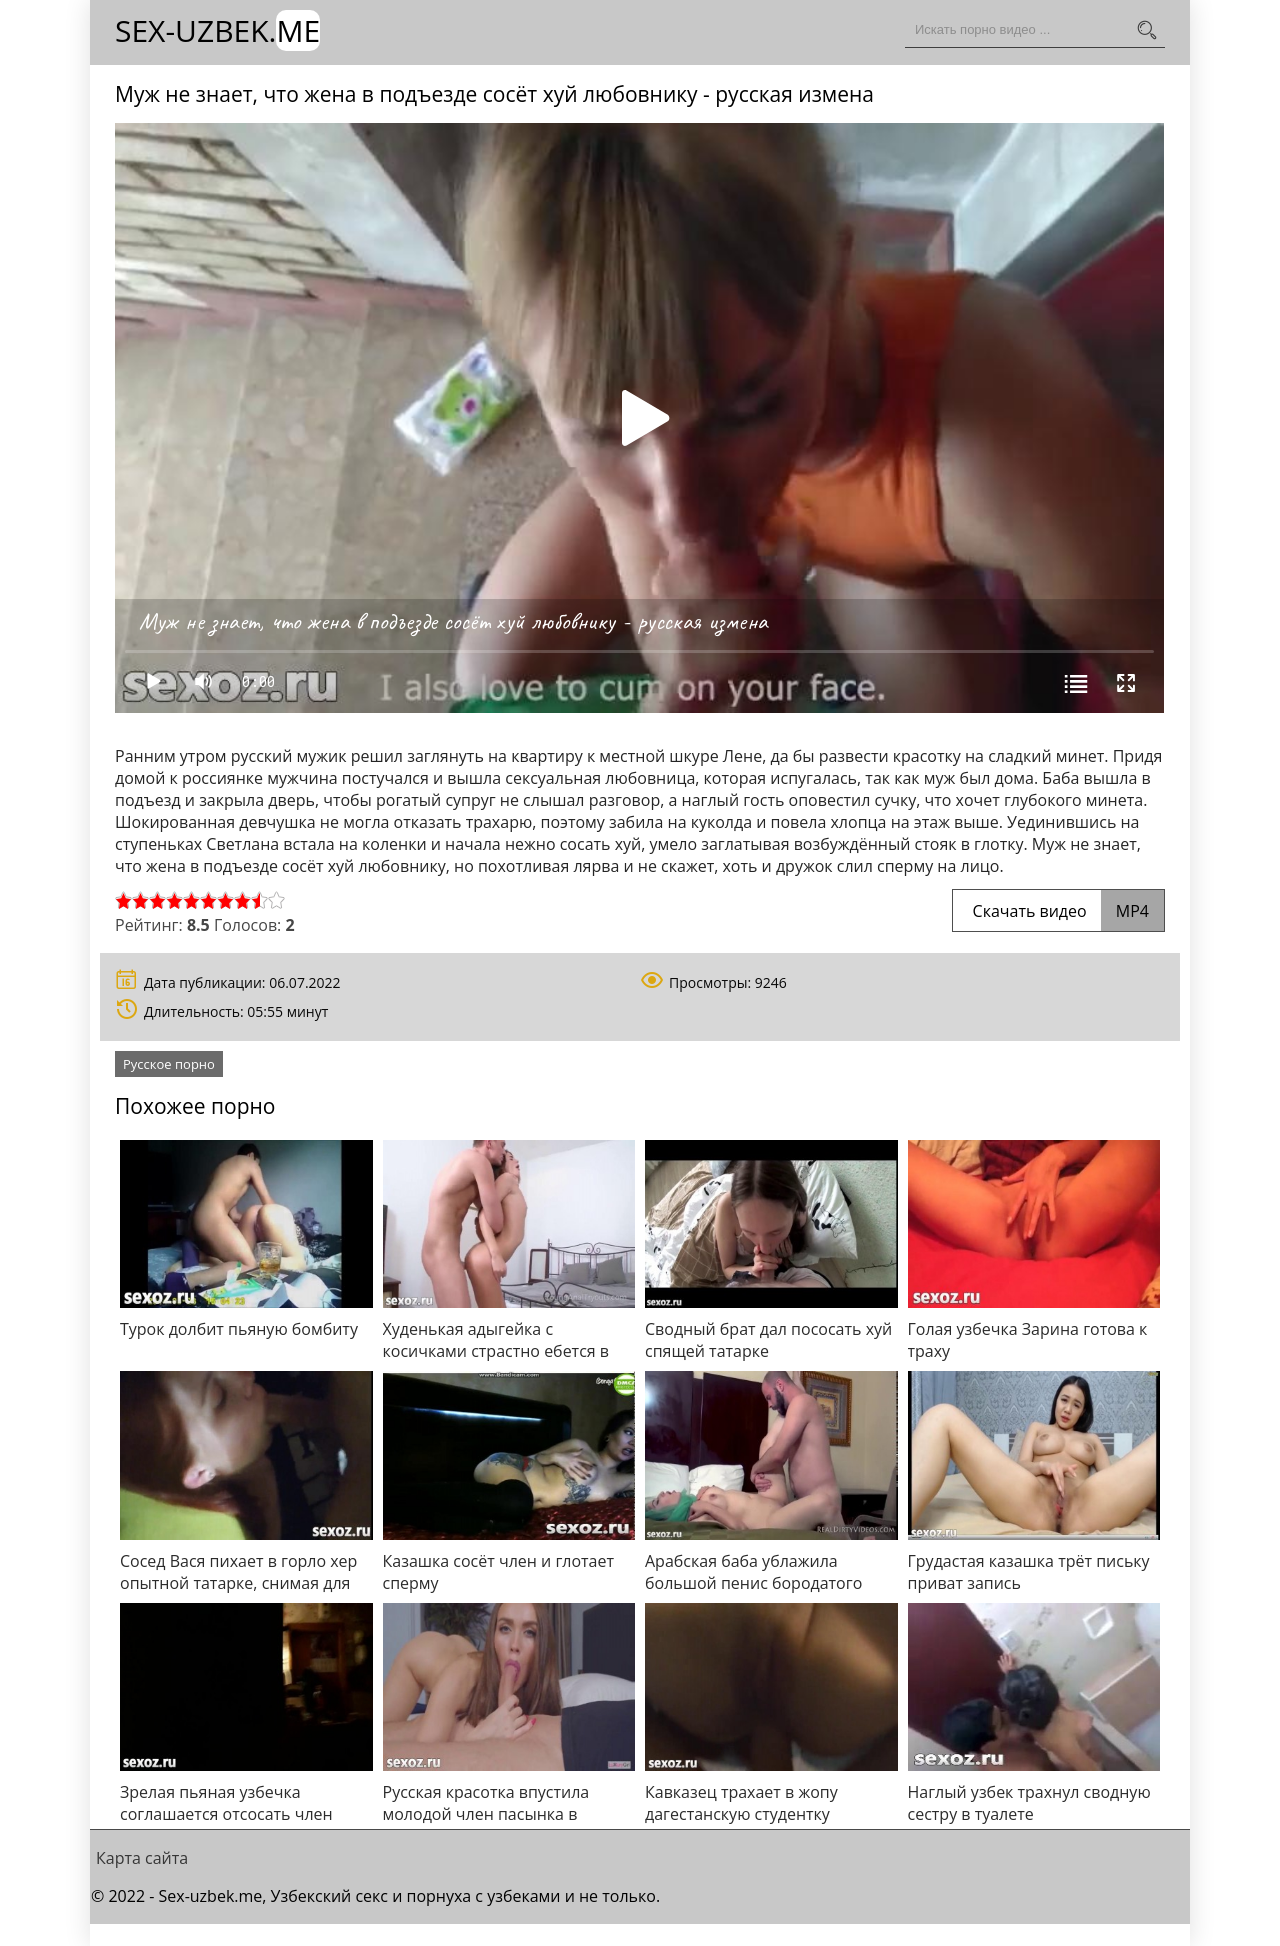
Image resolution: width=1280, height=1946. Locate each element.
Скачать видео (1058, 911)
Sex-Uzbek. (217, 30)
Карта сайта (142, 1858)
